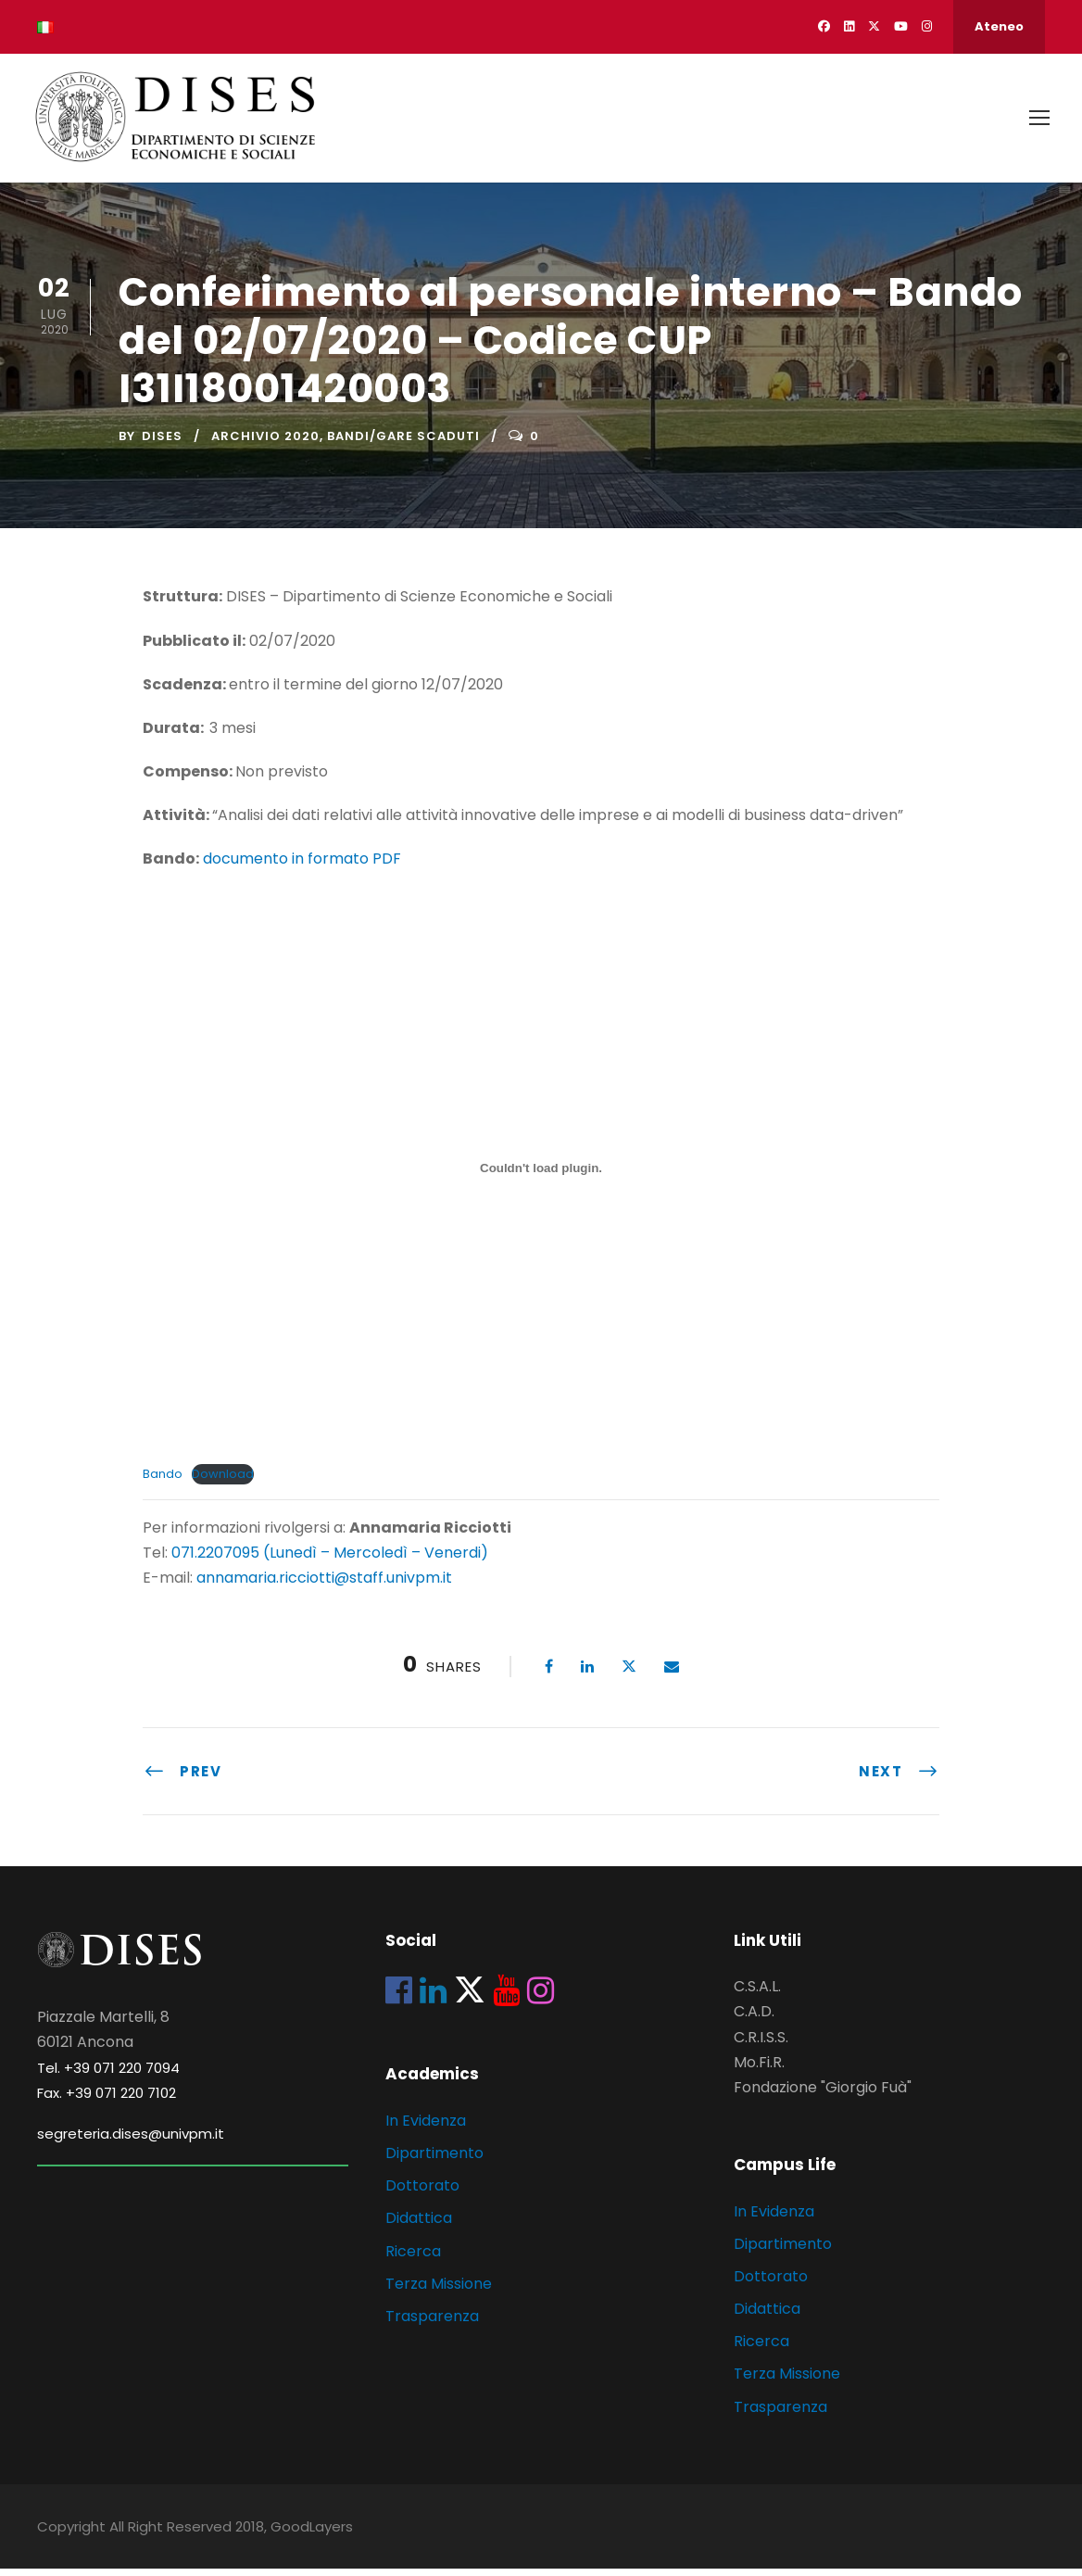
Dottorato (422, 2192)
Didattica (418, 2225)
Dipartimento (434, 2160)
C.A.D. (754, 2018)
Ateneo (999, 26)
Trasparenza (432, 2323)
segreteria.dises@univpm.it (130, 2141)
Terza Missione (438, 2291)
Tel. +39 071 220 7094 (108, 2075)
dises (162, 443)
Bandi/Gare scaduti (403, 443)
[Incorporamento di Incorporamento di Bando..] (541, 1176)
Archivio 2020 (265, 443)
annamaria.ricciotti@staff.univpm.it (324, 1585)
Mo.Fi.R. (759, 2069)
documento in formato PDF (302, 866)
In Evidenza (425, 2128)
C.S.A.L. (757, 1993)
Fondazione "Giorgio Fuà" (823, 2094)
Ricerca (413, 2258)
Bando (162, 1481)
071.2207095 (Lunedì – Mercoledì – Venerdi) (328, 1560)
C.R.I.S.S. (761, 2044)
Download (223, 1481)
